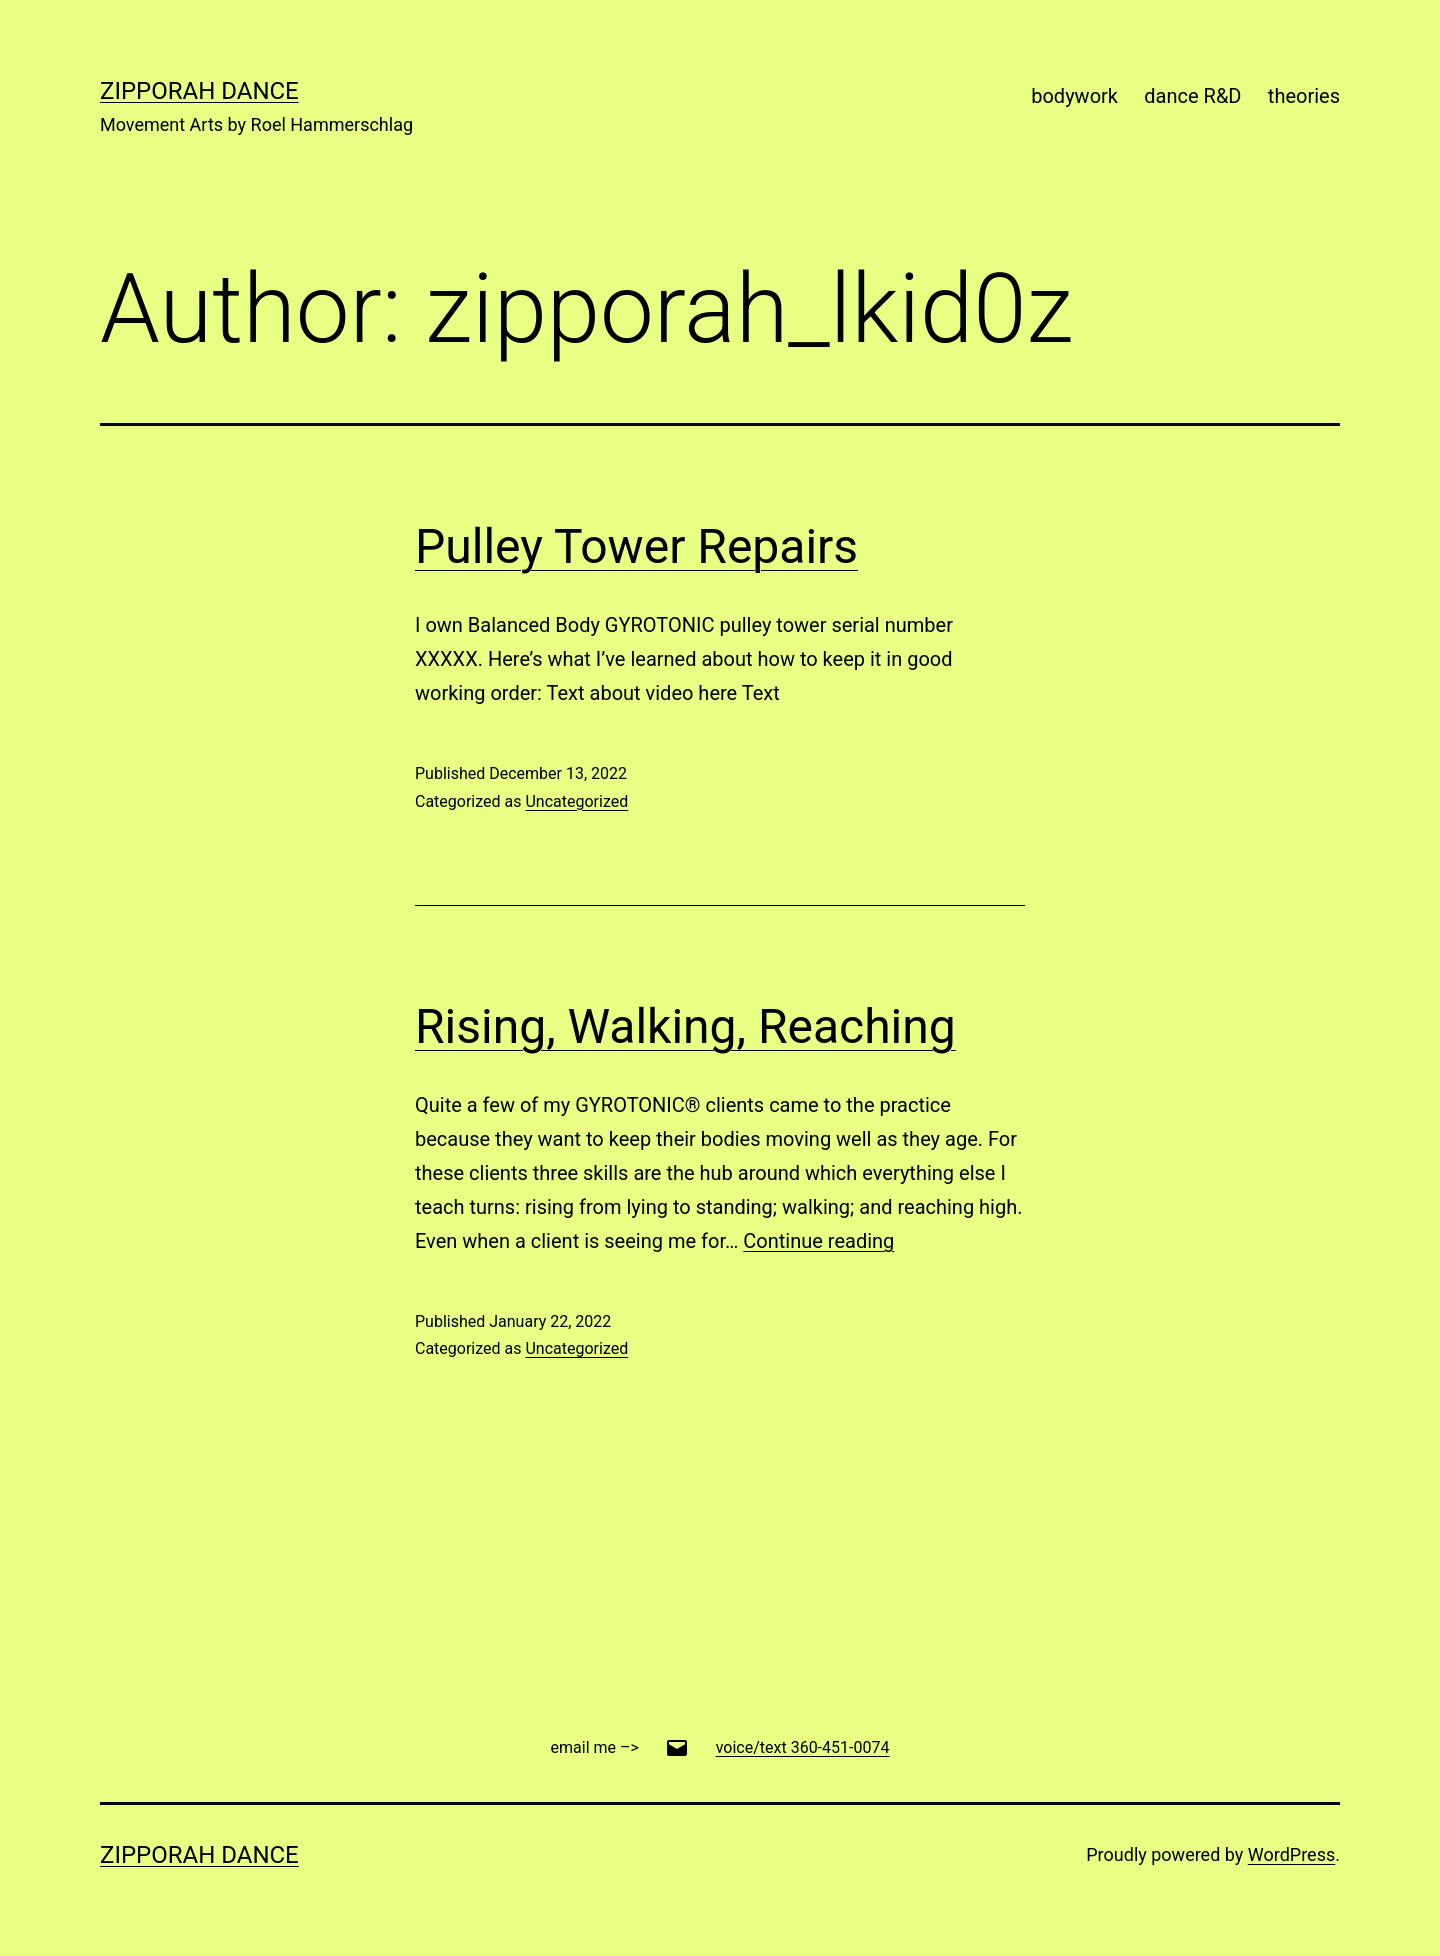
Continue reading (818, 1241)
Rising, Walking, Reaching (685, 1026)
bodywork (1074, 96)
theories (1304, 96)
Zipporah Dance (199, 91)
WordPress (1291, 1854)
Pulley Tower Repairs (636, 546)
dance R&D (1192, 96)
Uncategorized (576, 801)
